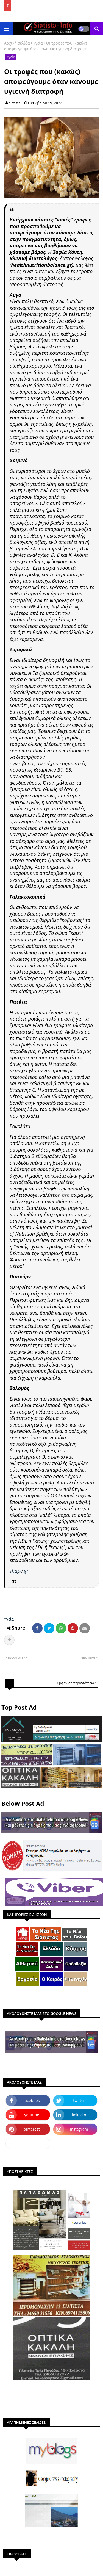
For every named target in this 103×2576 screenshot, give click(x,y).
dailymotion (27, 2143)
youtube (31, 2114)
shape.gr (19, 1570)
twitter (79, 2100)
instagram (79, 2129)
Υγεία (38, 43)
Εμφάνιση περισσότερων (76, 1683)
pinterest (32, 2129)
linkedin (79, 2114)
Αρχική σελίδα (17, 43)
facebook (31, 2100)
